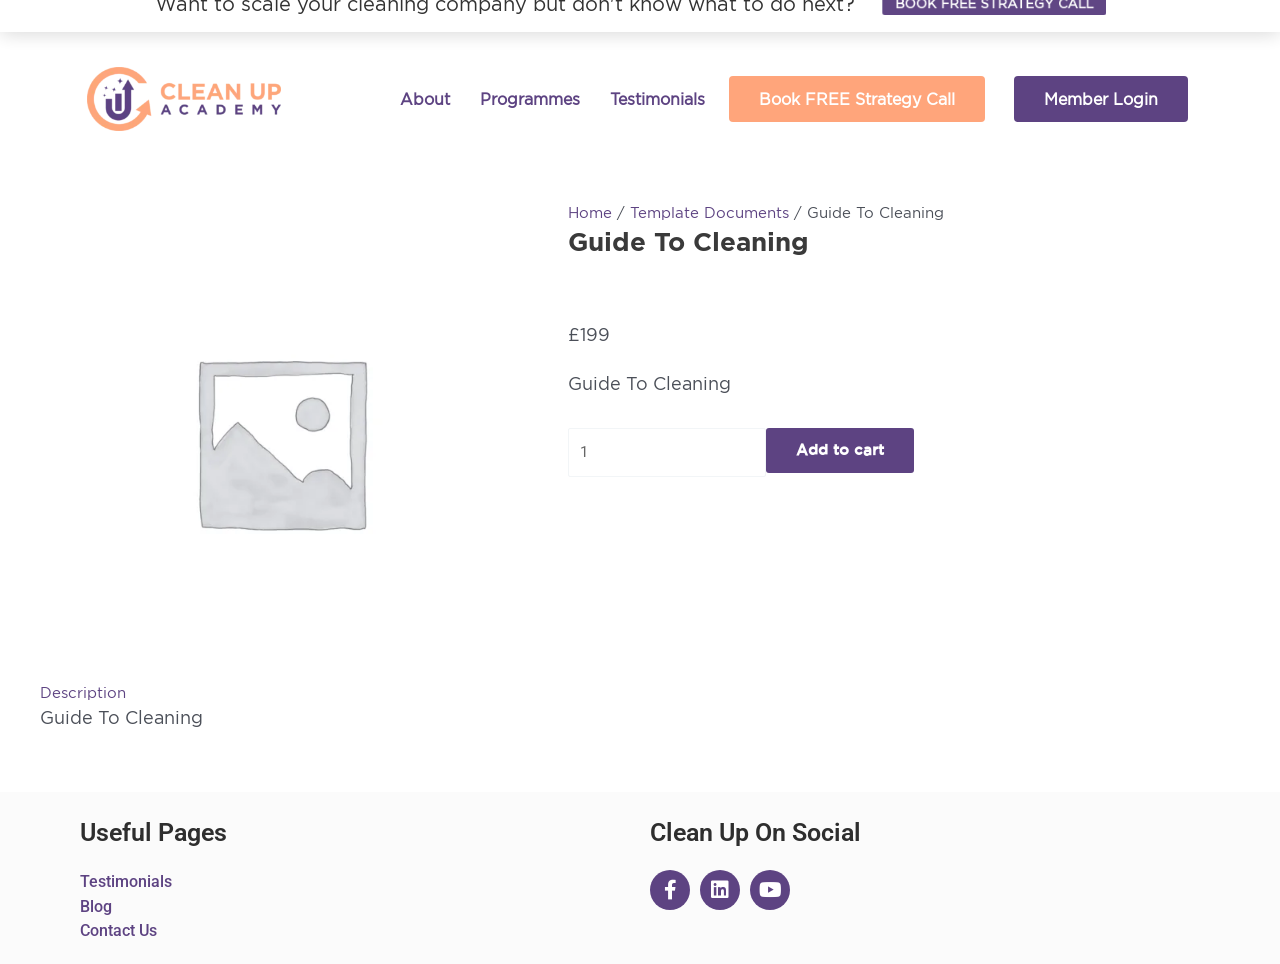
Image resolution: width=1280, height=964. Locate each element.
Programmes (530, 99)
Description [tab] (83, 692)
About (425, 99)
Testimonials (657, 99)
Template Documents (709, 212)
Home (590, 212)
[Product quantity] (667, 452)
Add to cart (840, 450)
